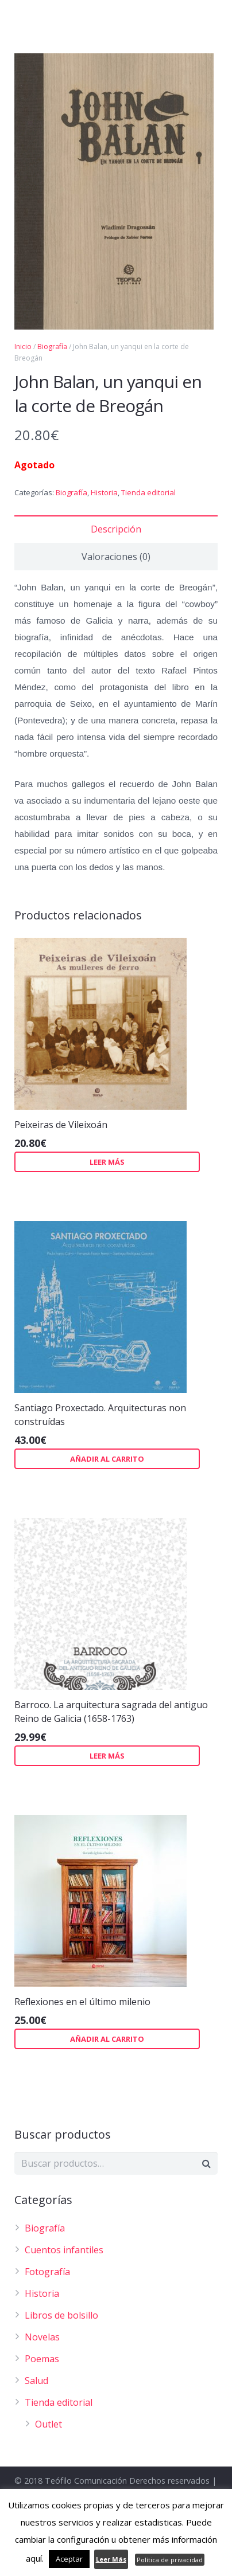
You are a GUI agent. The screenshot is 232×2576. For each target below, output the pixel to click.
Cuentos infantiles (64, 2250)
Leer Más (111, 2559)
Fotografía (47, 2271)
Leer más (107, 1162)
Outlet (48, 2424)
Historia (104, 492)
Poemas (42, 2358)
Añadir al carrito (107, 1459)
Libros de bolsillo (61, 2315)
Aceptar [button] (69, 2559)
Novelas (42, 2337)
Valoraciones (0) (116, 556)
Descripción (116, 529)
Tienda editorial (148, 492)
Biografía (71, 492)
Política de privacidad (170, 2559)
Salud (36, 2380)
